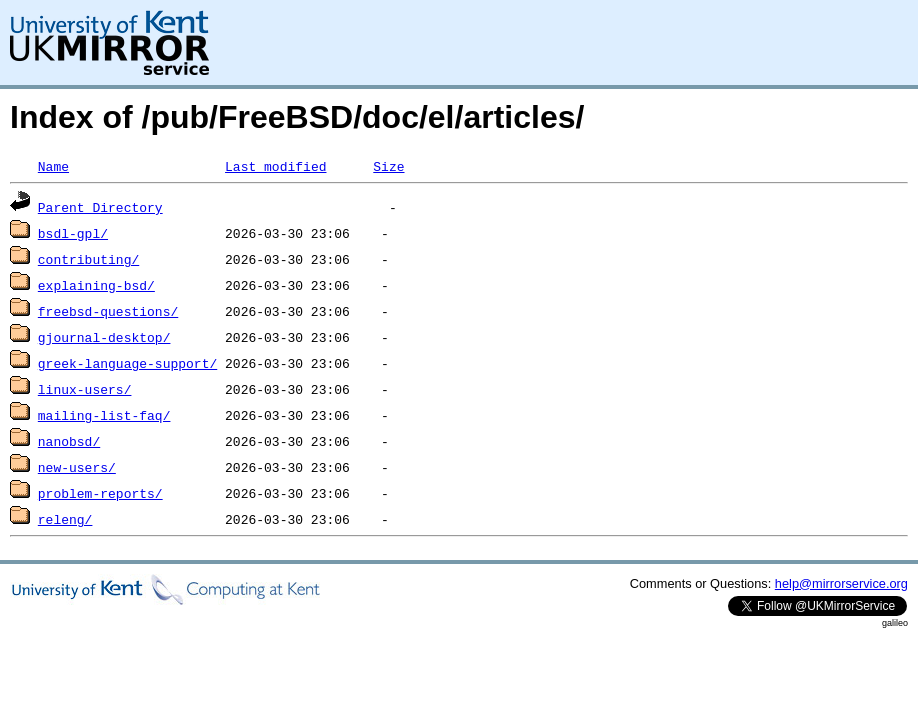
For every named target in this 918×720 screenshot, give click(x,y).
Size (388, 166)
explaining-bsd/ (96, 285)
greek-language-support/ (127, 363)
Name (53, 166)
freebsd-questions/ (108, 311)
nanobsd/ (69, 441)
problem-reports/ (100, 493)
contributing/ (88, 259)
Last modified (275, 166)
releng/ (65, 519)
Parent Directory (100, 207)
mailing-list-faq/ (104, 415)
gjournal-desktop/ (104, 337)
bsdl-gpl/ (73, 233)
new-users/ (77, 467)
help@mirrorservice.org (841, 583)
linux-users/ (85, 389)
